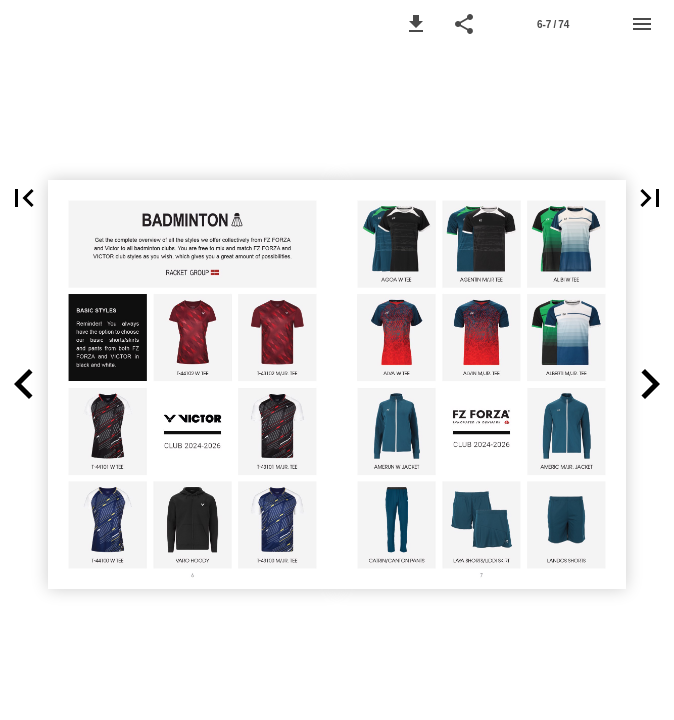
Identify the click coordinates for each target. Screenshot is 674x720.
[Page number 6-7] (553, 24)
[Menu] (642, 24)
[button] (416, 24)
